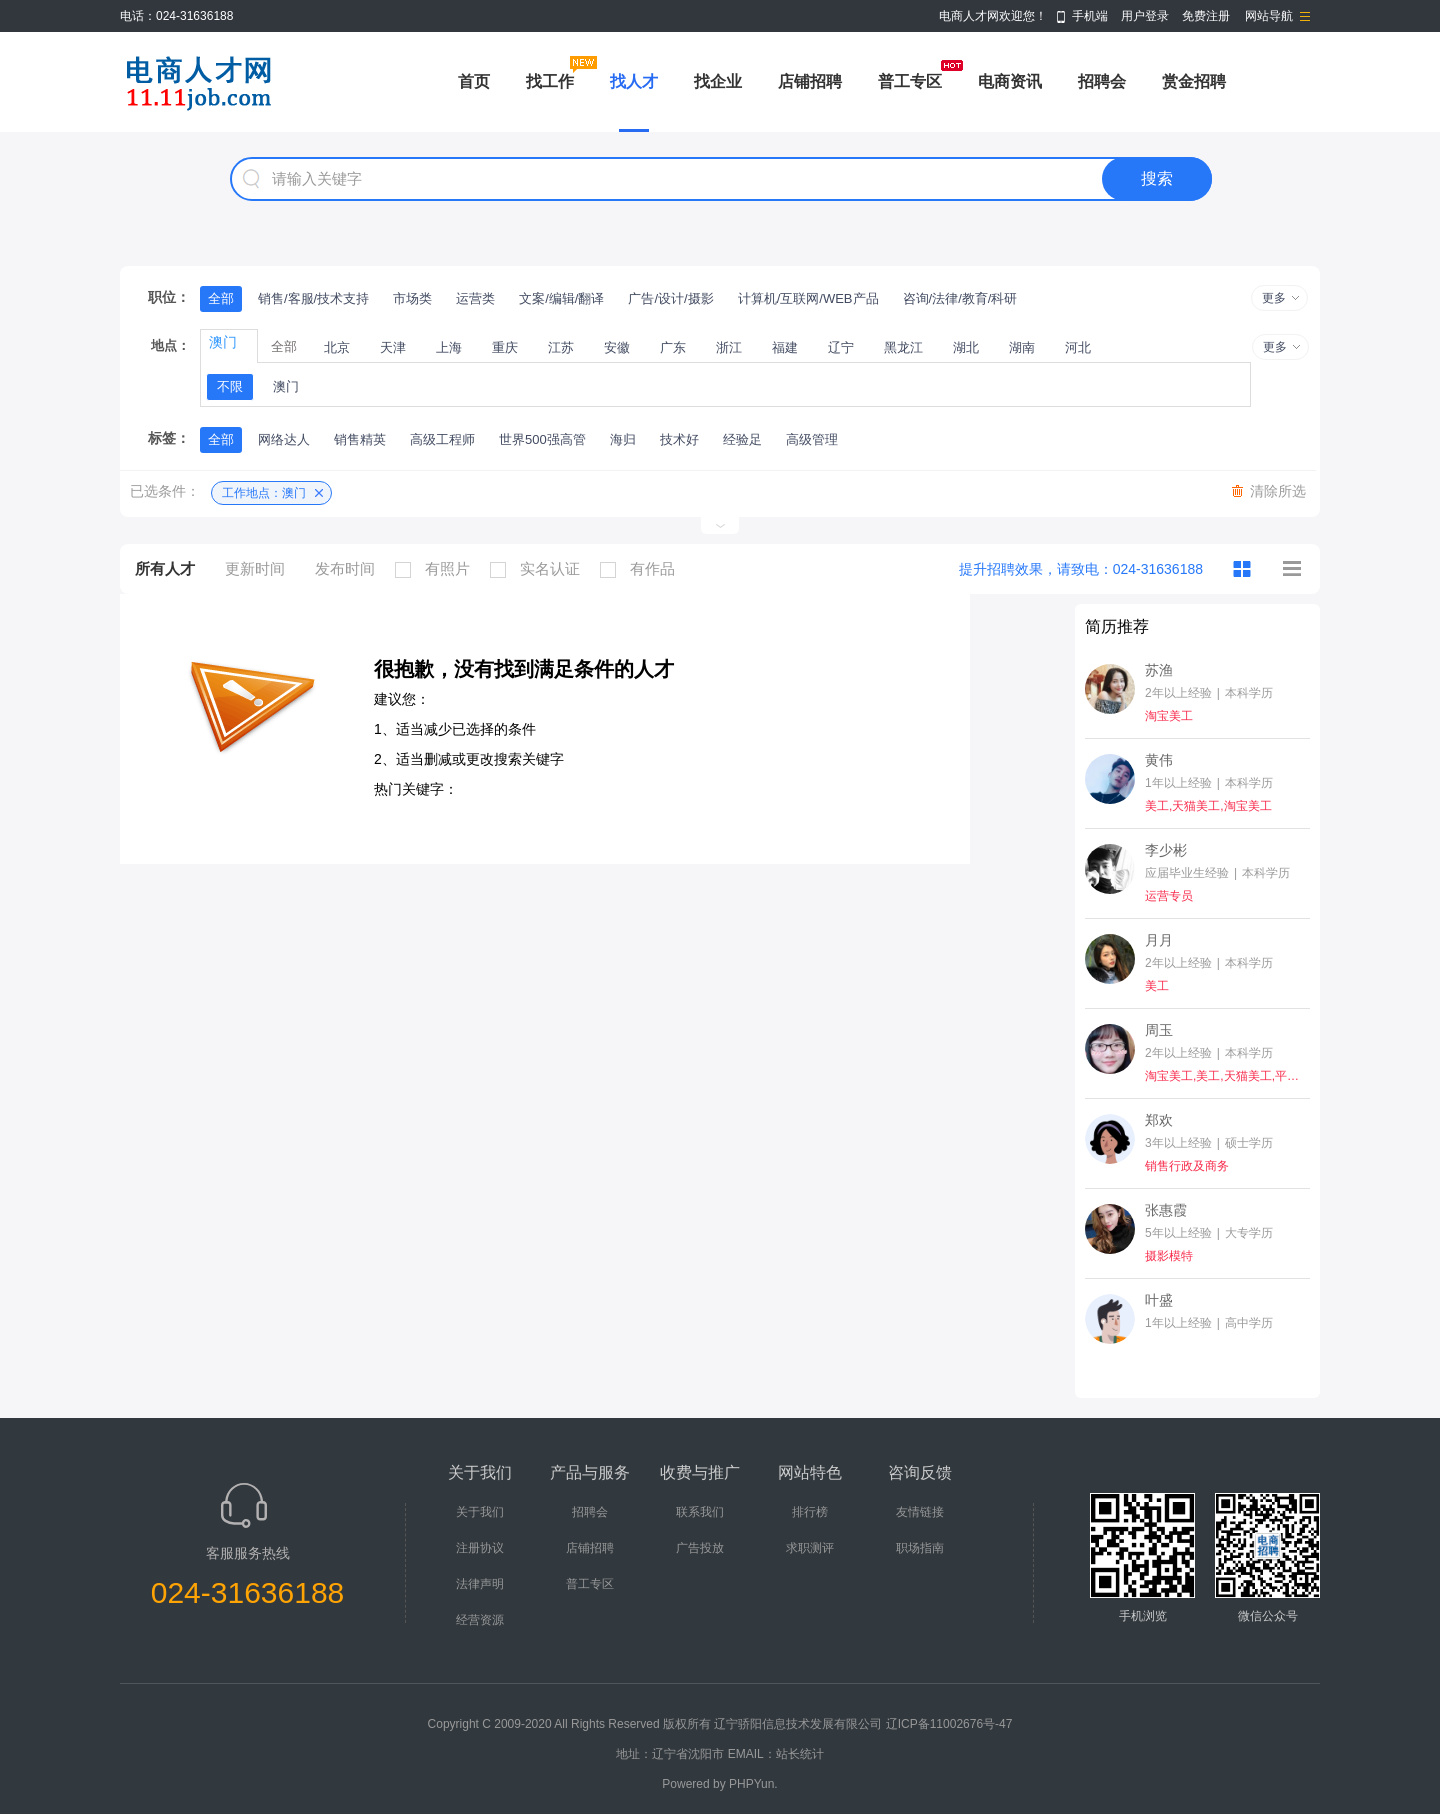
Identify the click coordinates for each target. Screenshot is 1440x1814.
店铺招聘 (810, 81)
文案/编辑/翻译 (561, 298)
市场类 (412, 298)
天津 (393, 347)
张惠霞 (1166, 1210)
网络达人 (284, 439)
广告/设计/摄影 (670, 298)
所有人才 (165, 568)
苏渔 (1159, 670)
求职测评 (810, 1548)
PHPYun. (753, 1784)
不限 (230, 386)
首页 (474, 81)
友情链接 (920, 1512)
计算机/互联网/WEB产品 (808, 298)
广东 (673, 347)
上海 (449, 347)
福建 (785, 347)
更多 (1274, 298)
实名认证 (540, 569)
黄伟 (1159, 760)
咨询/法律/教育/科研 (960, 298)
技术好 (679, 439)
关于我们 (480, 1512)
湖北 (966, 347)
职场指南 (920, 1548)
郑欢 (1159, 1120)
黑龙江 (903, 347)
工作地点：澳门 (264, 493)
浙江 (729, 347)
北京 (337, 347)
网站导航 (1269, 16)
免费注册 (1206, 16)
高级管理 (812, 439)
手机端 (1090, 16)
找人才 (634, 81)
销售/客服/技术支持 (313, 298)
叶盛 (1159, 1300)
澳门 (286, 386)
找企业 (718, 81)
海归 (623, 439)
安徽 (617, 347)
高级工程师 (442, 439)
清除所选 (1278, 491)
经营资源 (480, 1620)
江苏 (561, 347)
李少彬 (1166, 850)
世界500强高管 (542, 439)
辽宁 (841, 347)
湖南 (1022, 347)
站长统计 (800, 1754)
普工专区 (910, 81)
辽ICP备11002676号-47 (949, 1724)
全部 (221, 298)
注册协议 (480, 1548)
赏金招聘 (1194, 81)
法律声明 (480, 1584)
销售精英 (360, 439)
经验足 (742, 439)
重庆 (505, 347)
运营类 (475, 298)
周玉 (1159, 1030)
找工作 (550, 81)
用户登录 (1145, 16)
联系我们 (700, 1512)
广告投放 (700, 1548)
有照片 (437, 569)
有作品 (642, 569)
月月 (1159, 940)
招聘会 (1102, 81)
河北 (1078, 347)
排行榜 (810, 1512)
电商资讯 (1010, 81)
